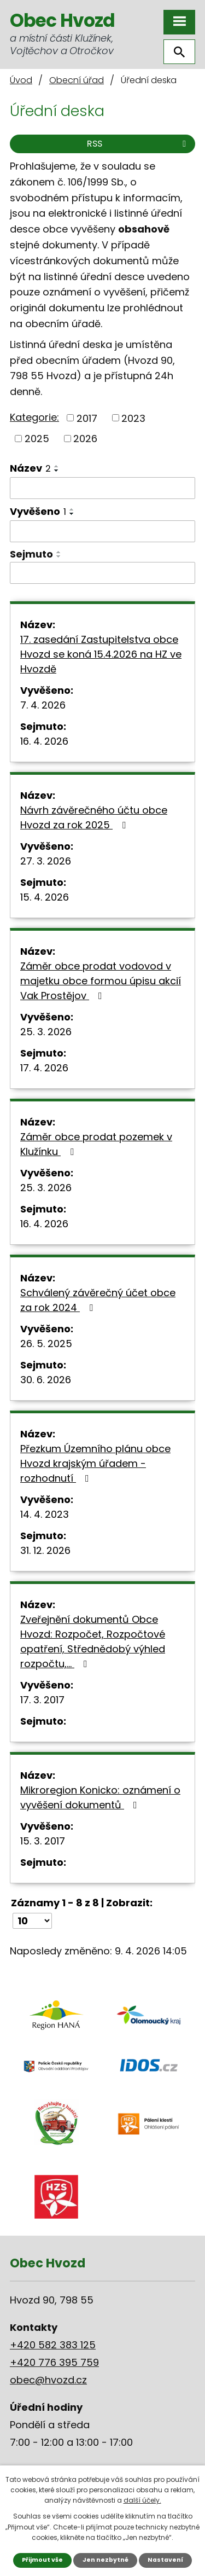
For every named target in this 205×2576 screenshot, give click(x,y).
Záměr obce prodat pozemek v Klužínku (96, 1144)
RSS (138, 143)
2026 (85, 438)
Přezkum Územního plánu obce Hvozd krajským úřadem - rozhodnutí (95, 1463)
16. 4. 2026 (44, 741)
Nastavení (165, 2560)
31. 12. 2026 (45, 1550)
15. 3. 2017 (42, 1841)
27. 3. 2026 (45, 861)
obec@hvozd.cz (48, 2380)
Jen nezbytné (105, 2560)
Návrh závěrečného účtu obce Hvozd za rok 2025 (93, 817)
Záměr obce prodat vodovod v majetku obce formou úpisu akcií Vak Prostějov (100, 980)
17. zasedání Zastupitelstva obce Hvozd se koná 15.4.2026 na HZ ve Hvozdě (100, 654)
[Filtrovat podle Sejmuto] (102, 573)
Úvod (21, 80)
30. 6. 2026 (45, 1379)
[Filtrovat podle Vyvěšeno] (102, 531)
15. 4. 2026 (44, 897)
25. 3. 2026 (46, 1031)
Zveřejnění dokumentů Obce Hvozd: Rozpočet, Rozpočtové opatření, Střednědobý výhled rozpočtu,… (92, 1641)
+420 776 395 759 (54, 2362)
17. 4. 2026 (44, 1068)
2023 (133, 418)
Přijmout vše (42, 2560)
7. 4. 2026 (43, 705)
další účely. (142, 2500)
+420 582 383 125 (53, 2345)
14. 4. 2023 (44, 1514)
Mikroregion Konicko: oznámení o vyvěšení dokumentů (100, 1797)
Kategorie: (34, 417)
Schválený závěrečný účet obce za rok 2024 (97, 1300)
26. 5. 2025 (46, 1343)
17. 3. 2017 (42, 1700)
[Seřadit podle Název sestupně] (57, 470)
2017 (87, 418)
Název (30, 468)
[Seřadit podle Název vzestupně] (57, 466)
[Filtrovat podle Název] (102, 488)
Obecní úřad (76, 80)
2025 (37, 438)
